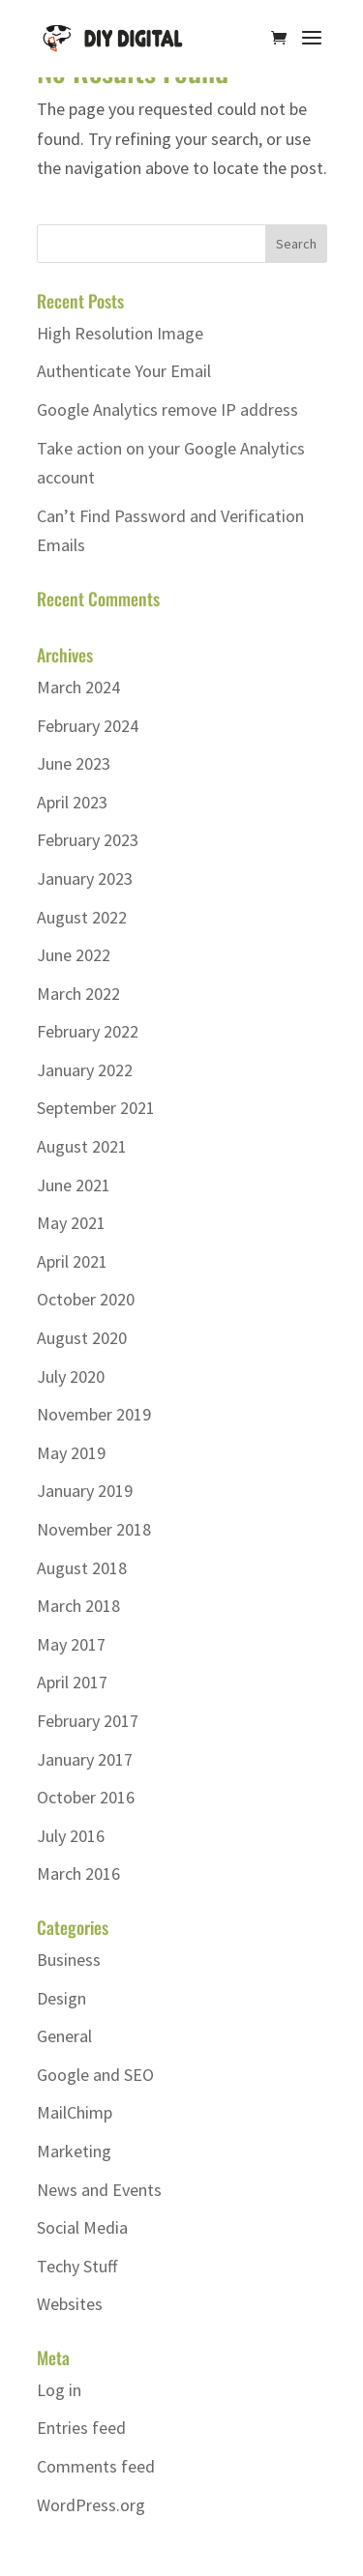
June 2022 (73, 955)
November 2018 (94, 1529)
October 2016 (86, 1797)
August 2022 (82, 917)
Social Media (82, 2227)
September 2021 (96, 1108)
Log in (59, 2390)
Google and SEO (95, 2075)
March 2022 (78, 993)
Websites (70, 2304)
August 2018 (82, 1568)
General (64, 2036)
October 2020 (86, 1299)
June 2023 (73, 763)
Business (69, 1959)
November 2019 (94, 1414)
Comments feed (96, 2466)
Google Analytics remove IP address (167, 409)
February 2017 (87, 1721)
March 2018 (78, 1606)
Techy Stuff (77, 2266)
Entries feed (81, 2427)
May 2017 (71, 1644)
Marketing (74, 2151)
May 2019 (71, 1453)
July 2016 (71, 1836)
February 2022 (87, 1031)
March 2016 (78, 1873)
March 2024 (78, 687)
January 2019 (85, 1490)
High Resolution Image (120, 333)
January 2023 (85, 878)
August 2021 (82, 1146)
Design (61, 1998)
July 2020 (71, 1376)
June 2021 (73, 1185)
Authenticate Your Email (124, 371)
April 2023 (72, 802)
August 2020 (82, 1338)
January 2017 (85, 1759)
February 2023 (87, 840)
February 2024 (87, 726)
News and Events (99, 2190)
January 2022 (85, 1070)
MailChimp (74, 2112)
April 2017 (72, 1682)
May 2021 (71, 1223)
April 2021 (72, 1261)
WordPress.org (91, 2505)
